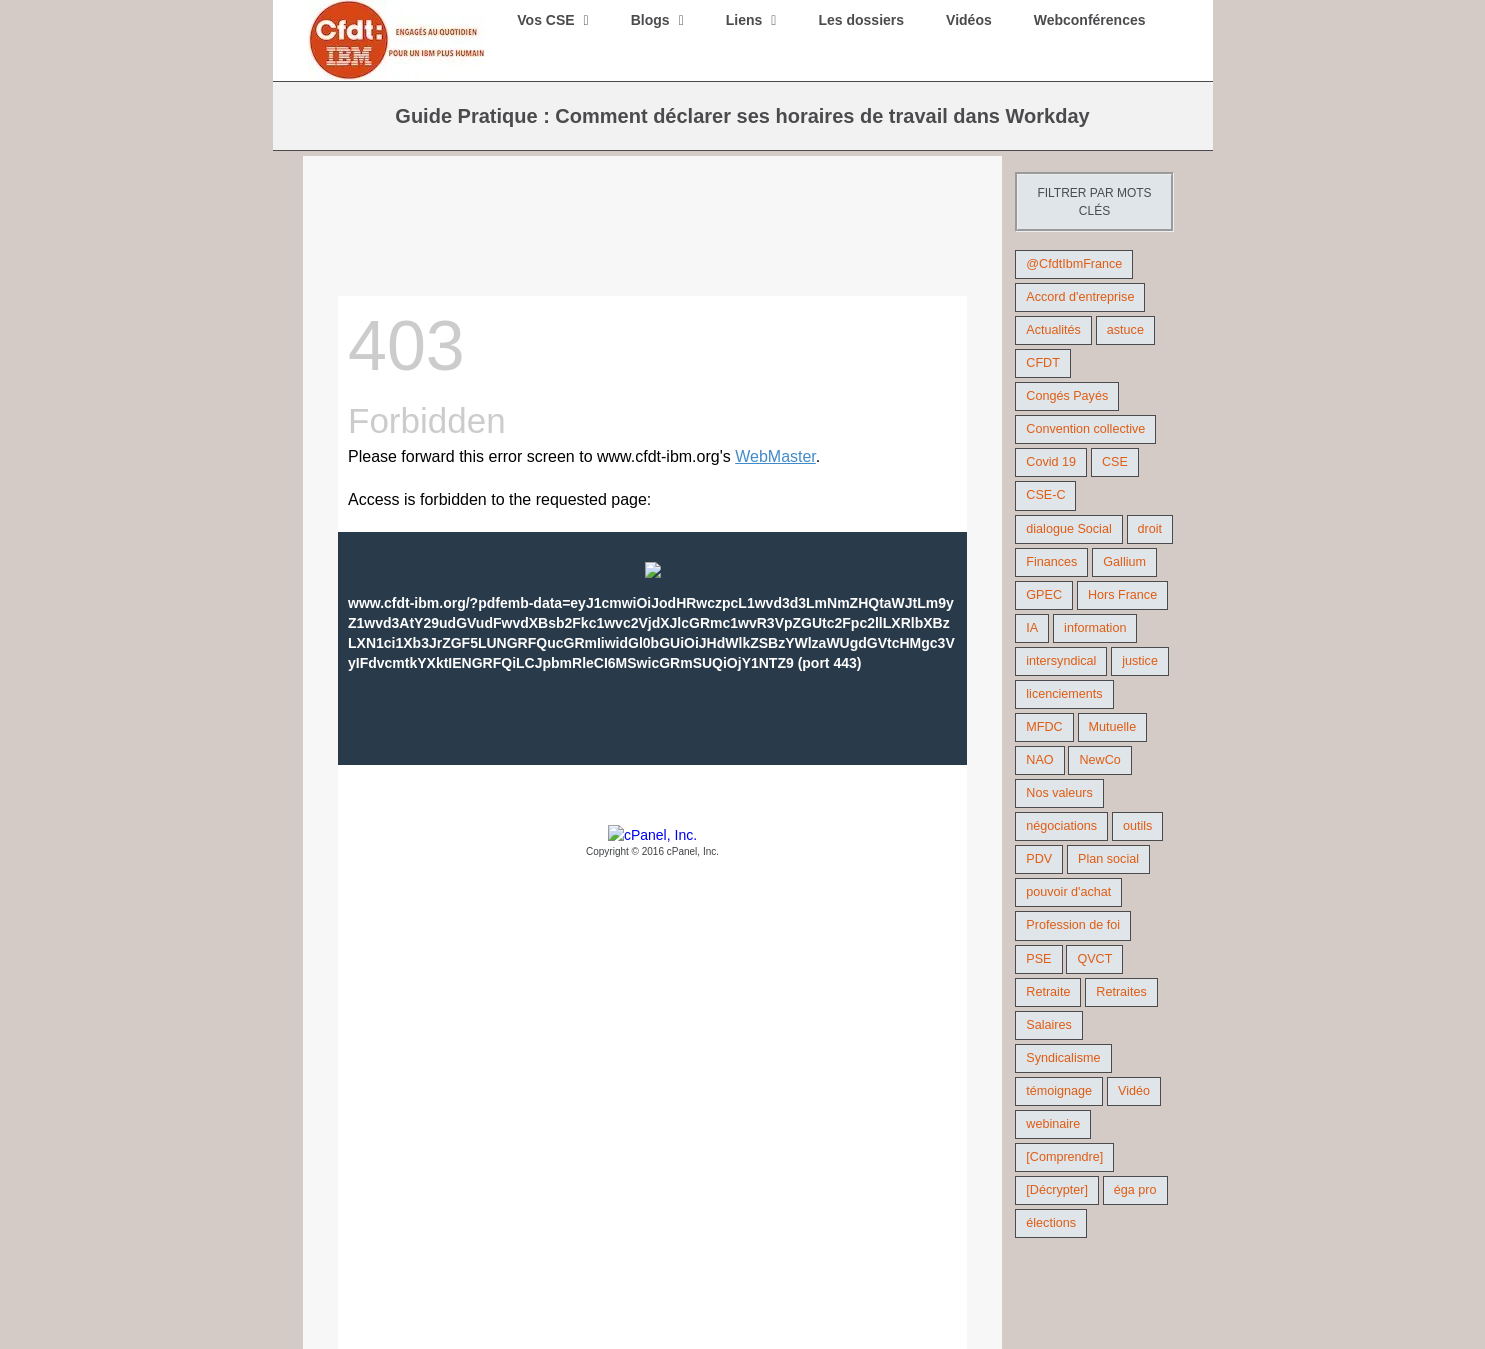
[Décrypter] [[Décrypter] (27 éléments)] (1057, 1190)
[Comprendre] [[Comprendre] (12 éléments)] (1064, 1157)
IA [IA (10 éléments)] (1032, 628)
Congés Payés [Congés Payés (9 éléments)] (1067, 396)
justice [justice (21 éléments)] (1140, 661)
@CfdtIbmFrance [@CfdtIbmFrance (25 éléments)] (1074, 264)
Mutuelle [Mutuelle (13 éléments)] (1113, 727)
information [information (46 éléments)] (1095, 628)
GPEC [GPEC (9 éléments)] (1044, 595)
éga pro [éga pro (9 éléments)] (1135, 1190)
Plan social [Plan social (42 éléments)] (1108, 859)
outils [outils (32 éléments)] (1137, 826)
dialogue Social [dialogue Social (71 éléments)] (1068, 529)
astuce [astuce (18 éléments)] (1125, 330)
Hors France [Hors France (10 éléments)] (1122, 595)
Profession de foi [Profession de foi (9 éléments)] (1073, 925)
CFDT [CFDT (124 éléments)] (1043, 363)
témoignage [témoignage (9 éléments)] (1059, 1091)
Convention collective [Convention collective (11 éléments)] (1085, 429)
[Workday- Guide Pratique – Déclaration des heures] (652, 243)
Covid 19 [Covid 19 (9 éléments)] (1051, 462)
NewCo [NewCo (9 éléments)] (1099, 760)
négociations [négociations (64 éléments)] (1061, 826)
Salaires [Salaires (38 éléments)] (1049, 1025)
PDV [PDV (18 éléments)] (1039, 859)
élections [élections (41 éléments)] (1051, 1223)
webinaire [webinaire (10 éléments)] (1053, 1124)
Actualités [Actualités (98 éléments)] (1053, 330)
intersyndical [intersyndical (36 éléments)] (1061, 661)
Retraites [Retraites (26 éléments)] (1121, 992)
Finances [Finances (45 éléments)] (1051, 562)
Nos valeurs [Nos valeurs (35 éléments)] (1059, 793)
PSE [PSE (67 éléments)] (1038, 959)
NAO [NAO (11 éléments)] (1039, 760)
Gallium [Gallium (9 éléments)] (1124, 562)
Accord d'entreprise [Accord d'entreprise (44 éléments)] (1080, 297)
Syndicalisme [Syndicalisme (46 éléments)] (1063, 1058)
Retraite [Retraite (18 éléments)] (1048, 992)
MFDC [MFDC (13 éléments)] (1044, 727)
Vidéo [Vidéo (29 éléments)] (1134, 1091)
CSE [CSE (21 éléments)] (1115, 462)
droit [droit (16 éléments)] (1150, 529)
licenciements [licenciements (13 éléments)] (1064, 694)
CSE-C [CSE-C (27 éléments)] (1045, 495)
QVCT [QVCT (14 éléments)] (1094, 959)
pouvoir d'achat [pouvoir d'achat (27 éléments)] (1068, 892)
